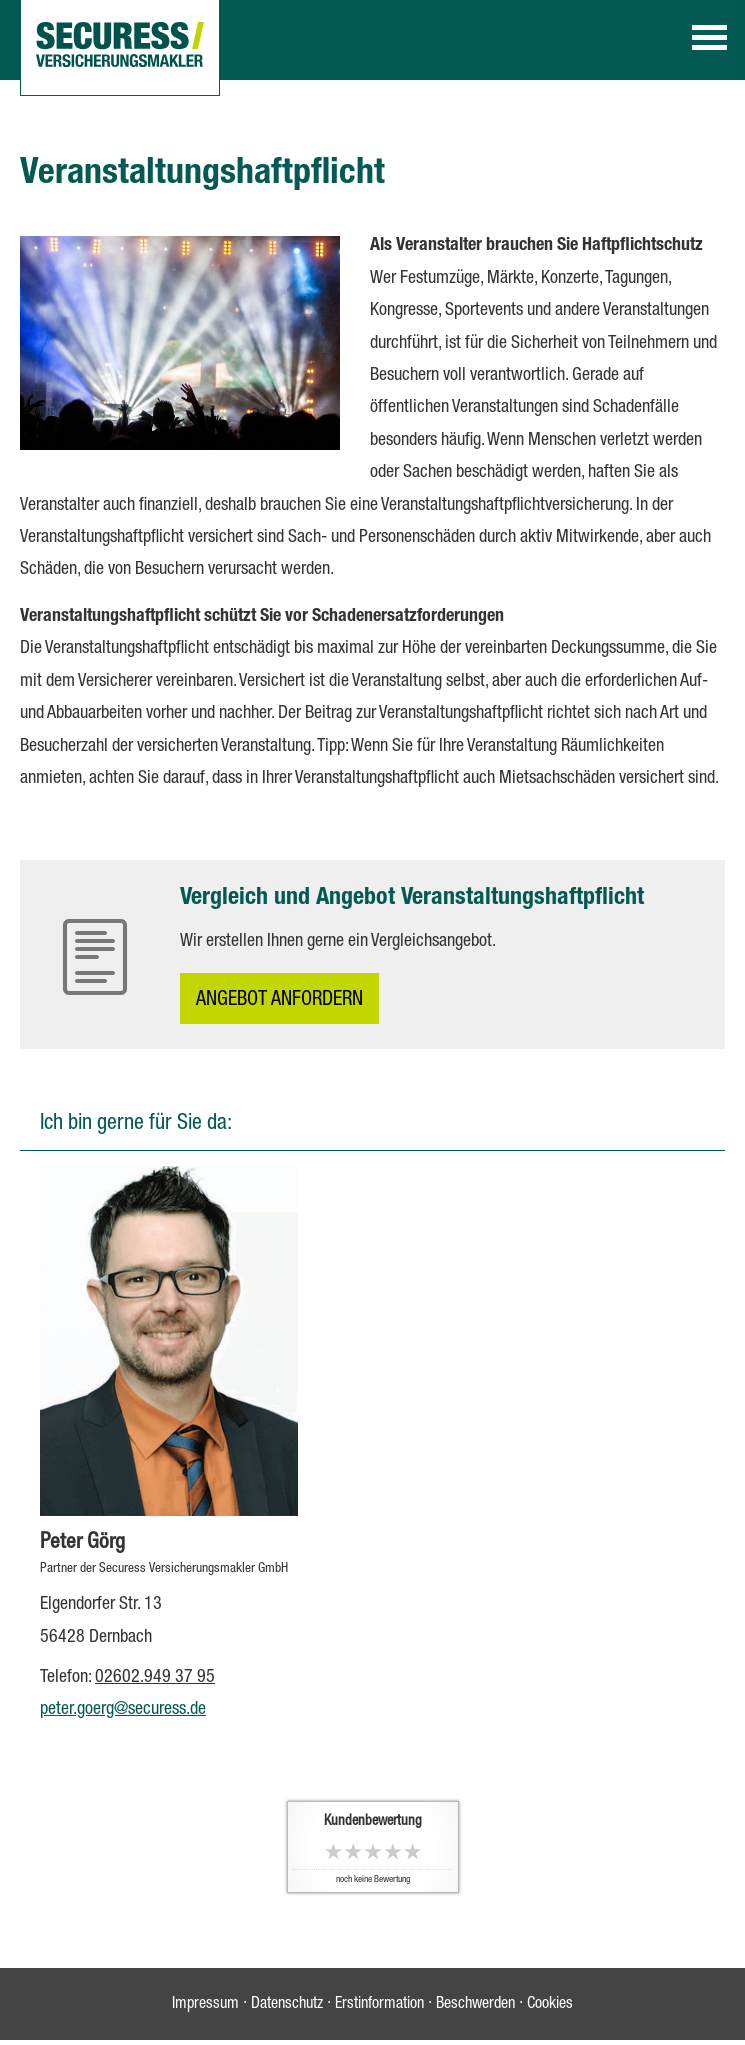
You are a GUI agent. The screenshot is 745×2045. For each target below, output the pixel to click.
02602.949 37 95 (155, 1678)
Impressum (205, 2005)
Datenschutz (287, 2005)
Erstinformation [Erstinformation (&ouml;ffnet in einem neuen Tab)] (379, 2005)
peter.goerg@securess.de (123, 1710)
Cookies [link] (550, 2005)
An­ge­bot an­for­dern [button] (279, 1001)
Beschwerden (475, 2005)
